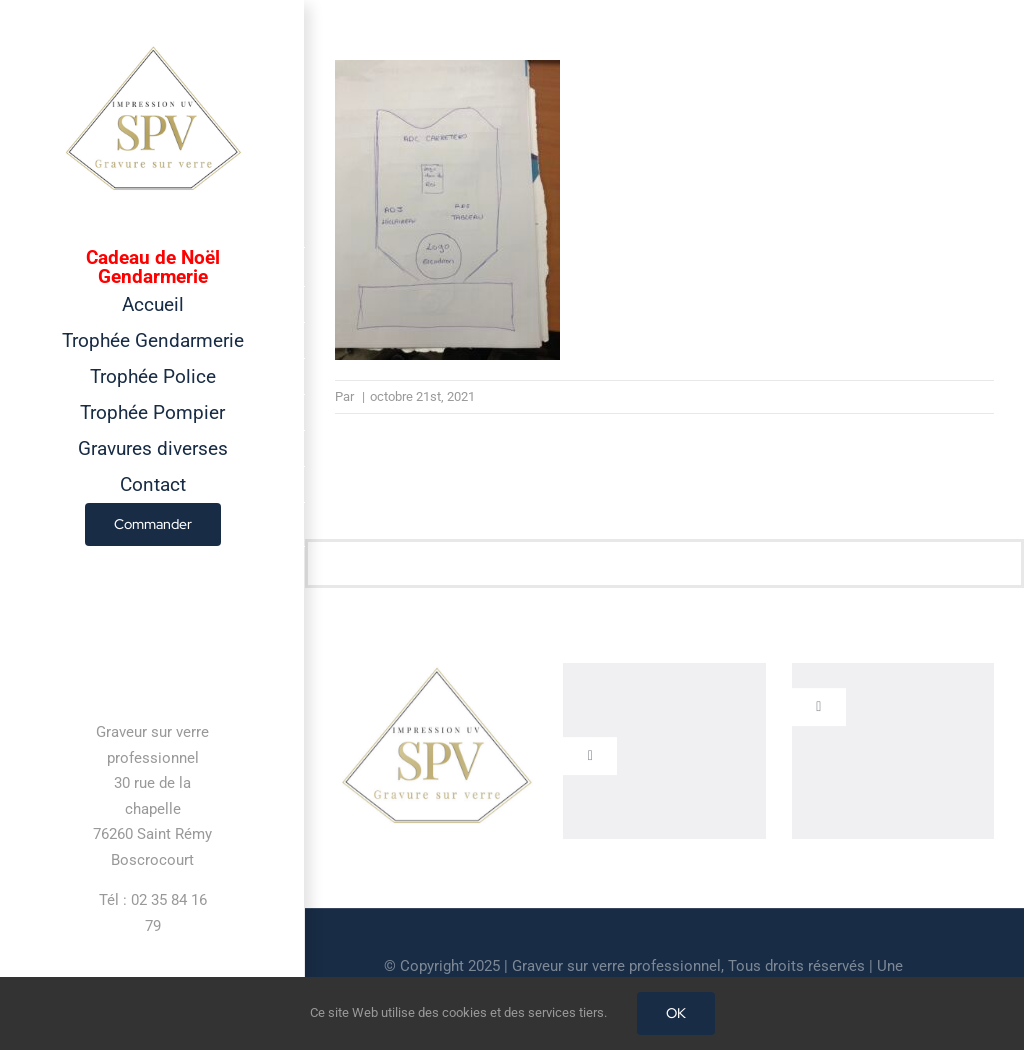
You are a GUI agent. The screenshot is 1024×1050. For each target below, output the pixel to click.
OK (676, 1013)
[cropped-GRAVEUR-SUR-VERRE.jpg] (436, 674)
